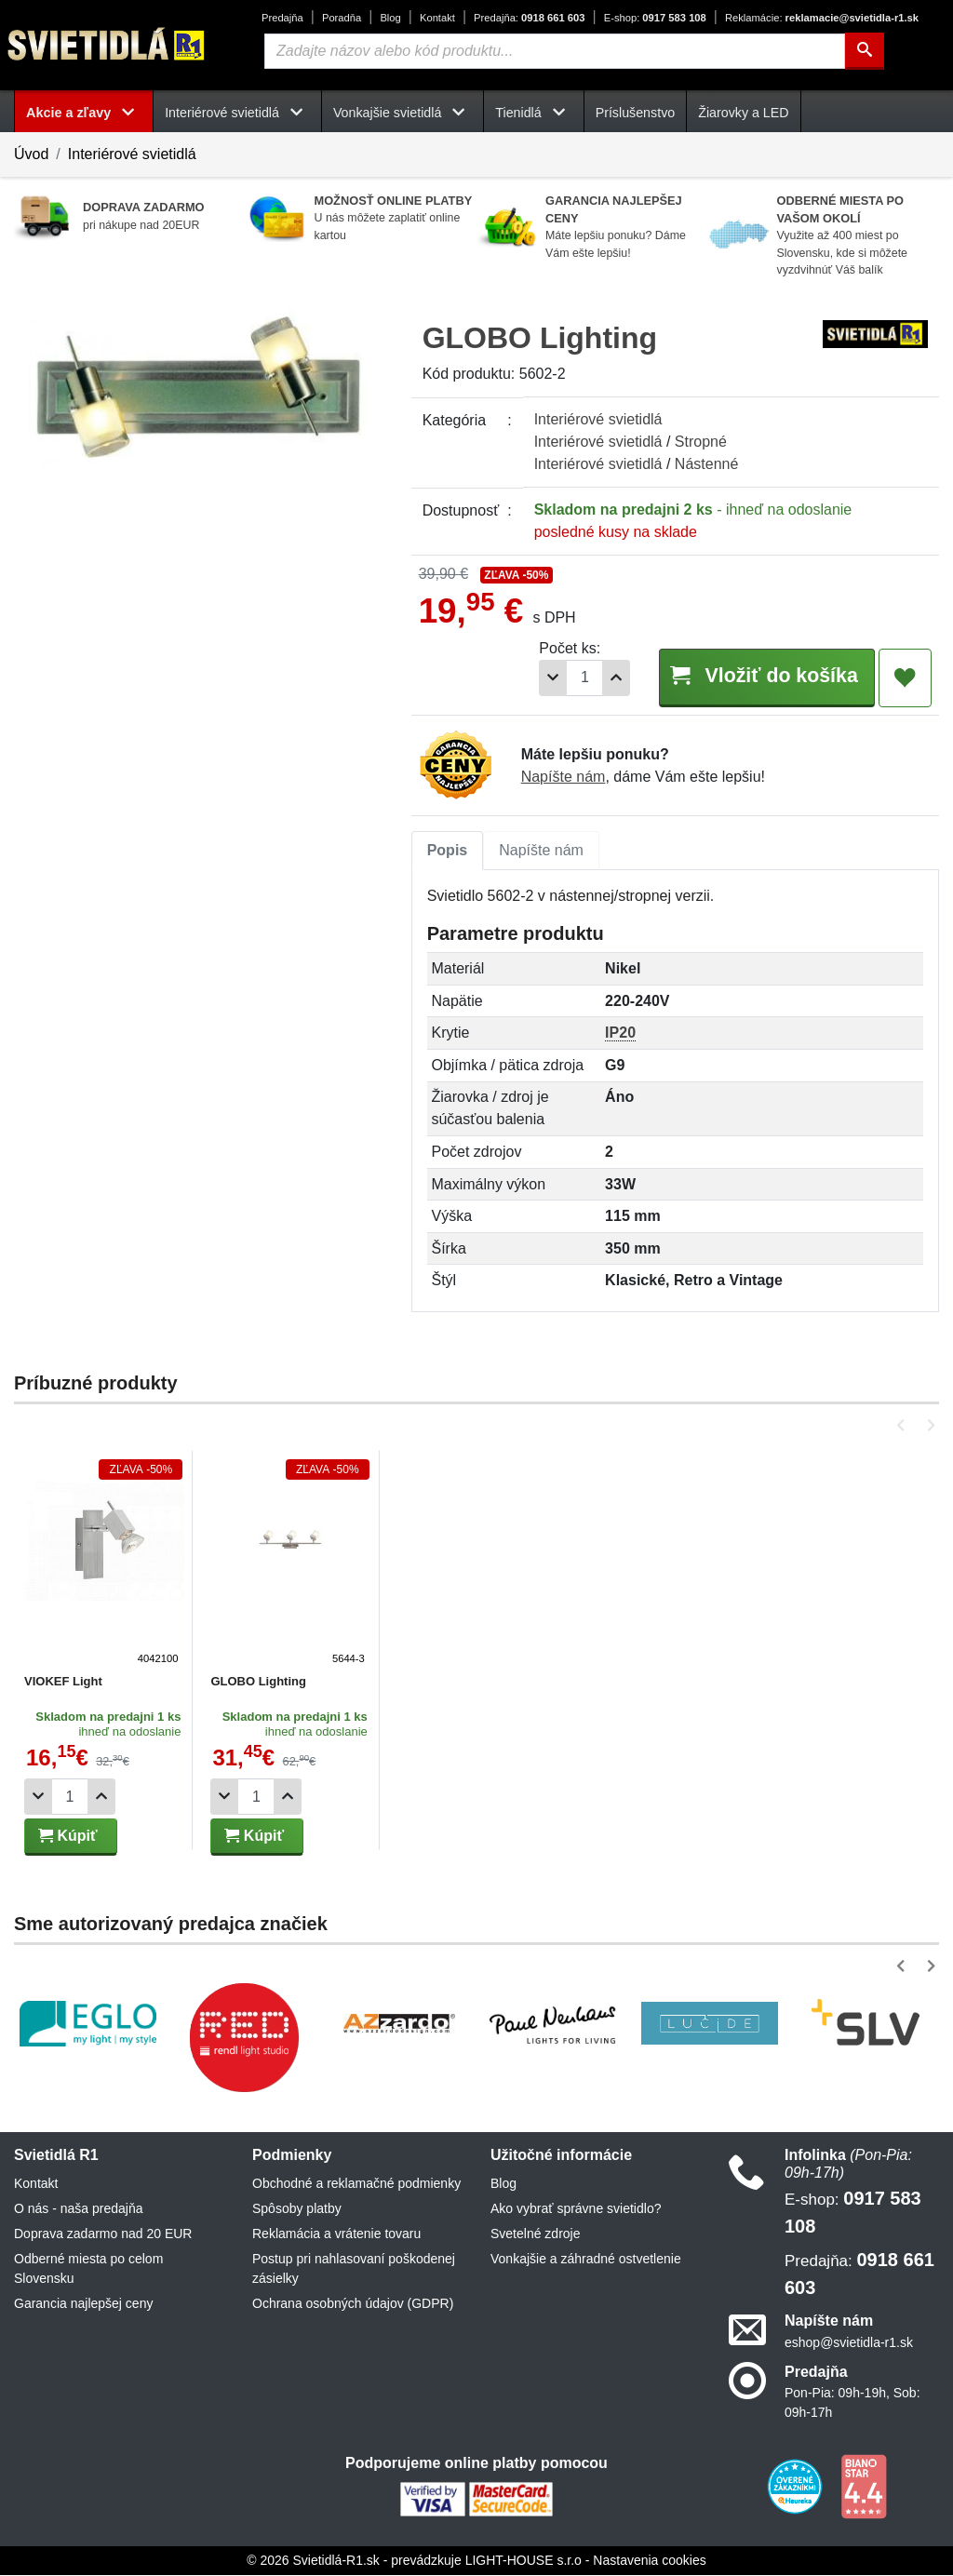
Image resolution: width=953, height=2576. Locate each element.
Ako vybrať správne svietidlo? (575, 2209)
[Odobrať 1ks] (542, 678)
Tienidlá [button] (533, 112)
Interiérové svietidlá (132, 154)
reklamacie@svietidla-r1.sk (822, 17)
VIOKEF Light (63, 1682)
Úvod (31, 154)
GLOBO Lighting (257, 1682)
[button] (904, 1426)
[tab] (447, 851)
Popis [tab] (447, 851)
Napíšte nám (563, 777)
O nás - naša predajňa (78, 2209)
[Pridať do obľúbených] (905, 678)
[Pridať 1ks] (605, 678)
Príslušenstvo (636, 112)
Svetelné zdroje (535, 2234)
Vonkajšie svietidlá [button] (402, 112)
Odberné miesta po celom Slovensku (88, 2269)
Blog (390, 17)
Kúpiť (68, 1837)
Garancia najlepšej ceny (83, 2304)
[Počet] (573, 678)
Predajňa (282, 17)
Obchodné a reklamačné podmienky (356, 2184)
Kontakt (437, 17)
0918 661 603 (529, 17)
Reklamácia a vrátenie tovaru (336, 2234)
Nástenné (707, 464)
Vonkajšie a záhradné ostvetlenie (585, 2259)
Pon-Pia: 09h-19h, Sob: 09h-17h (852, 2403)
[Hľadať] (864, 51)
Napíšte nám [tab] (541, 851)
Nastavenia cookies (649, 2561)
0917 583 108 (655, 17)
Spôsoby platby (297, 2209)
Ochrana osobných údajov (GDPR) (352, 2304)
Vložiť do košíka (760, 677)
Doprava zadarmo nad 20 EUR (103, 2234)
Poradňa (341, 17)
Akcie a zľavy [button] (83, 112)
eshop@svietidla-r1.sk (849, 2343)
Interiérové (598, 419)
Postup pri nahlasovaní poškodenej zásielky (353, 2269)
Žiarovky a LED (743, 112)
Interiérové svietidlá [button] (237, 112)
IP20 (620, 1033)
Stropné (701, 441)
